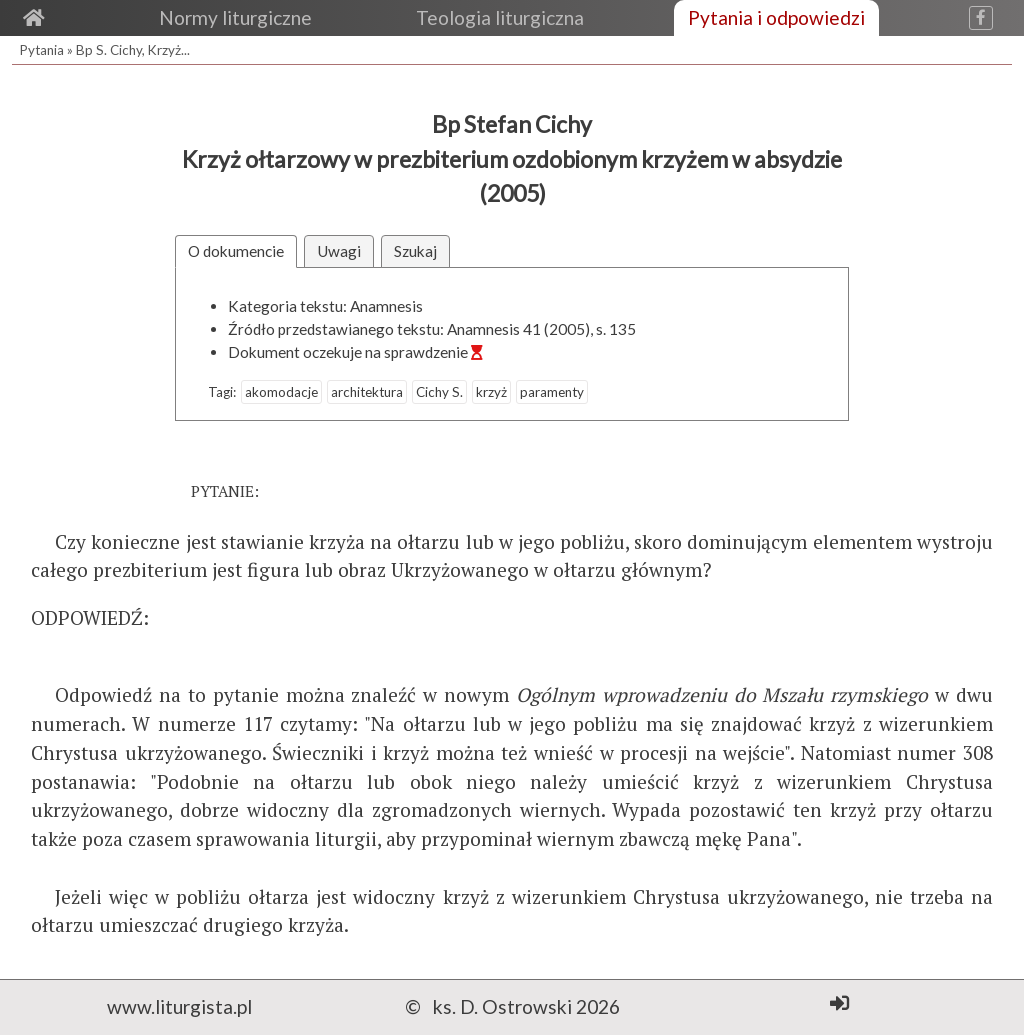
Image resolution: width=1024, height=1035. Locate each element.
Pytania (42, 50)
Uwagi (339, 251)
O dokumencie (236, 251)
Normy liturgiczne (235, 17)
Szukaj (415, 251)
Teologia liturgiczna (500, 17)
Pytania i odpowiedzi (776, 17)
